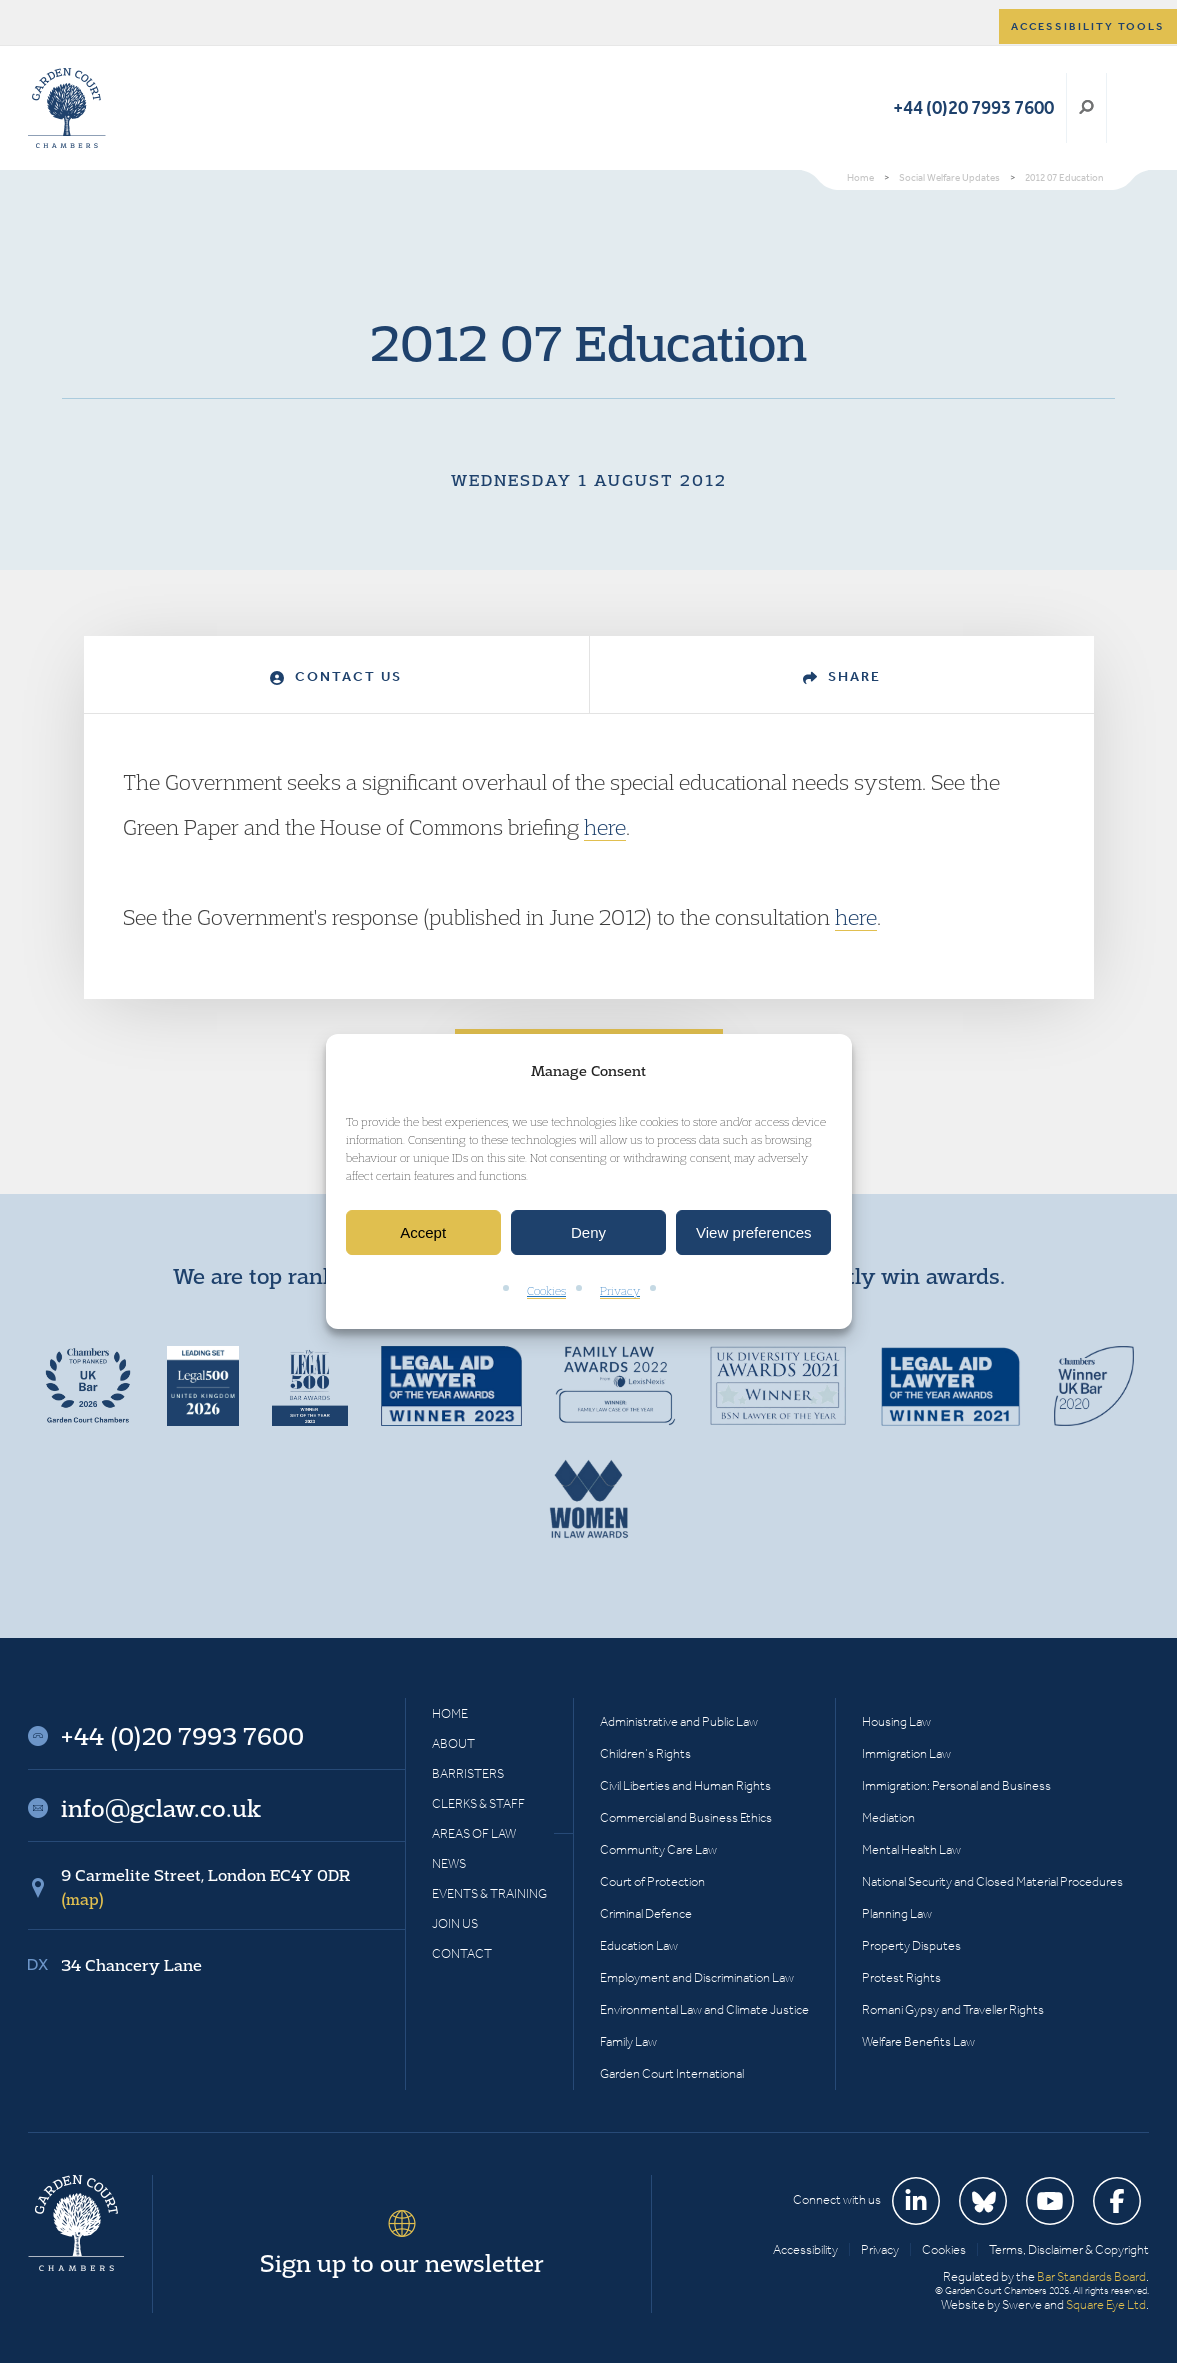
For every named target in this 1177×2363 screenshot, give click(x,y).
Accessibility (805, 2249)
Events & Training (489, 1893)
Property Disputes (911, 1945)
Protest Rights (901, 1977)
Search (1086, 108)
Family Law (628, 2041)
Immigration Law (906, 1753)
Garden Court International (672, 2073)
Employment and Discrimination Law (697, 1977)
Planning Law (897, 1913)
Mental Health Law (911, 1849)
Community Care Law (658, 1849)
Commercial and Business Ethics (686, 1817)
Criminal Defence (646, 1913)
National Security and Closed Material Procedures (992, 1881)
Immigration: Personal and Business (956, 1785)
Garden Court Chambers (67, 108)
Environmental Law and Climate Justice (704, 2009)
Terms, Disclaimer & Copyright (1069, 2249)
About (453, 1743)
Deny (588, 1232)
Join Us (455, 1923)
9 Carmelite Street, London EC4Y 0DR (205, 1887)
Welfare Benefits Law (918, 2041)
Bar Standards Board (1091, 2276)
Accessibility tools (1088, 26)
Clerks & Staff (478, 1803)
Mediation (888, 1817)
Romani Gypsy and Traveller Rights (953, 2009)
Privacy (620, 1291)
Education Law (639, 1945)
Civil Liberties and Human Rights (685, 1785)
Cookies (546, 1291)
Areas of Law (474, 1833)
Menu (1130, 108)
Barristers (468, 1773)
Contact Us (336, 676)
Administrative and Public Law (679, 1721)
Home (450, 1713)
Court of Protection (652, 1881)
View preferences (754, 1232)
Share (842, 676)
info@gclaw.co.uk (161, 1808)
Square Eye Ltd (1106, 2304)
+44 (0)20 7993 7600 (973, 107)
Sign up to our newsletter (402, 2263)
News (449, 1863)
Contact (462, 1953)
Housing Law (896, 1721)
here (605, 827)
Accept (423, 1232)
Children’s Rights (645, 1753)
